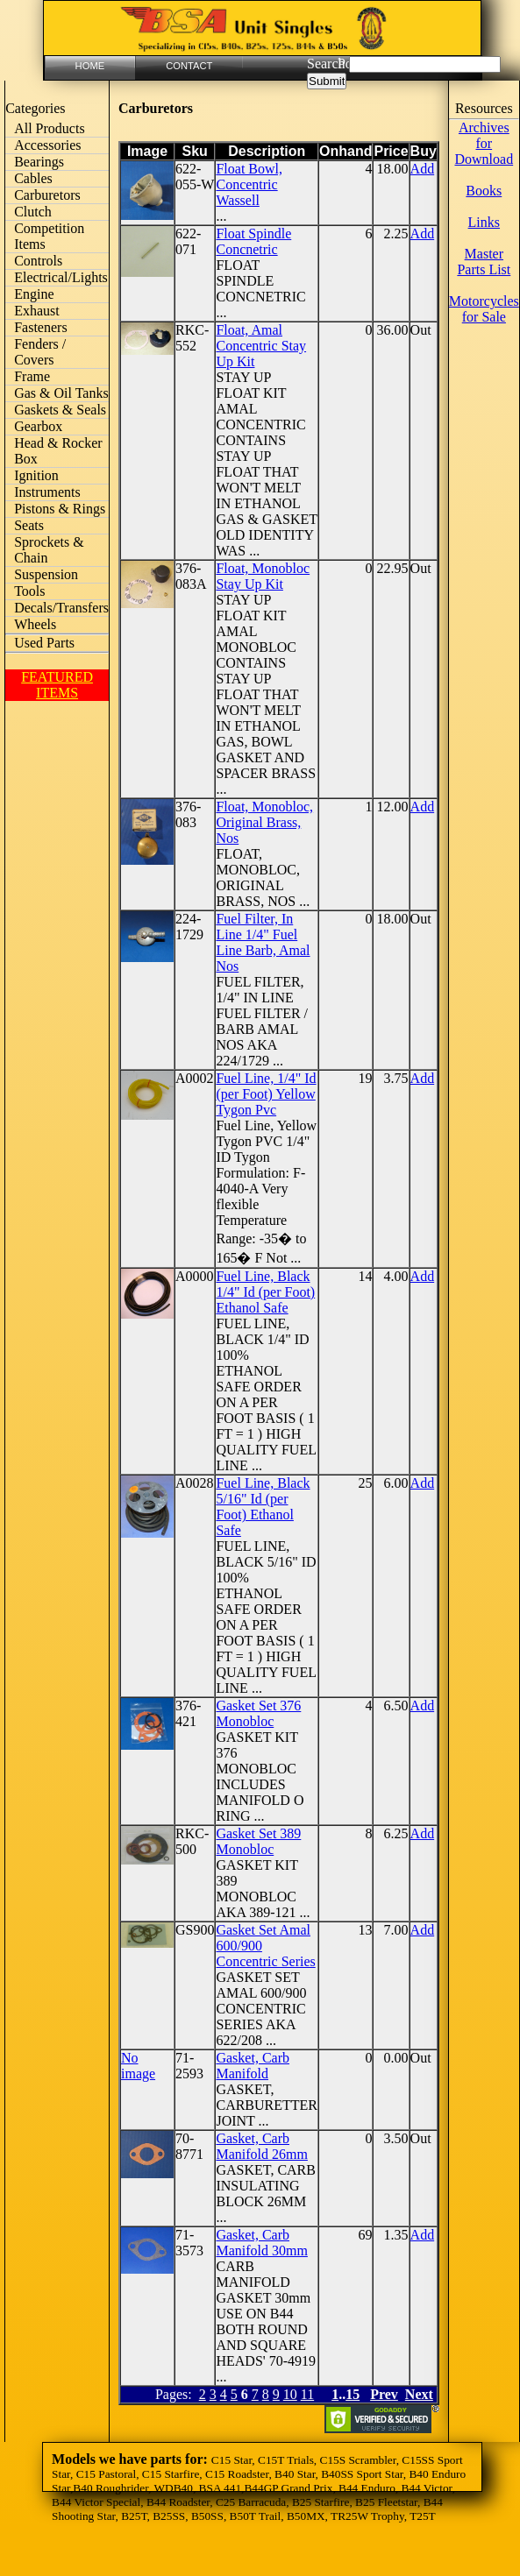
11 (307, 2394)
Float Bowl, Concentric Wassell (249, 184)
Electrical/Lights (61, 277)
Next (419, 2394)
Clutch (33, 211)
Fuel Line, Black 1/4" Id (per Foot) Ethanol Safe (265, 1292)
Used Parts (44, 642)
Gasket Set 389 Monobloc (258, 1841)
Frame (32, 376)
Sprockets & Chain (49, 549)
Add (422, 168)
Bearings (39, 161)
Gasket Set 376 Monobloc (258, 1713)
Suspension (46, 574)
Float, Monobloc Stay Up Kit (263, 576)
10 (290, 2394)
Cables (33, 178)
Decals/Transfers (61, 607)
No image (138, 2065)
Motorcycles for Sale (484, 309)
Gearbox (38, 426)
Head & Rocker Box (58, 450)
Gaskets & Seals (60, 409)
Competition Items (49, 236)
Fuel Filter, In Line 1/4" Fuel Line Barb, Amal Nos (263, 942)
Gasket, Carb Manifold (252, 2065)
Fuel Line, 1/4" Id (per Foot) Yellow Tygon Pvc (266, 1094)
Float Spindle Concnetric (253, 241)
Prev (384, 2394)
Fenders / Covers (40, 351)
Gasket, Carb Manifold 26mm (261, 2146)
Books (484, 190)
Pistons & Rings (59, 508)
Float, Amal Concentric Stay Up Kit (261, 345)
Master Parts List (483, 261)
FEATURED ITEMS (57, 684)
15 (352, 2394)
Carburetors (47, 195)
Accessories (47, 145)
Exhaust (37, 310)
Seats (29, 525)
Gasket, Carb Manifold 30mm (261, 2242)
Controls (38, 260)
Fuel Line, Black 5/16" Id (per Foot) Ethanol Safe (263, 1507)
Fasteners (40, 327)
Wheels (35, 624)
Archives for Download (483, 143)
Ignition (36, 475)
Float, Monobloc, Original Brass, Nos (264, 822)
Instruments (47, 492)
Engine (33, 294)
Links (484, 222)
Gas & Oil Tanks (61, 393)
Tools (29, 591)
